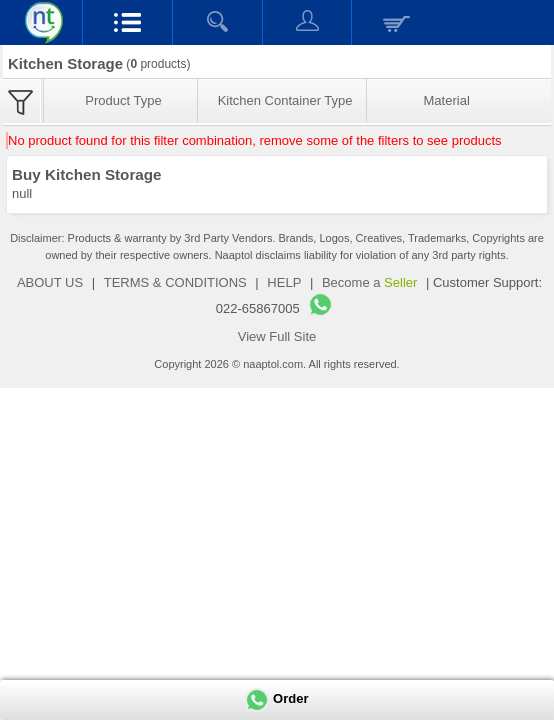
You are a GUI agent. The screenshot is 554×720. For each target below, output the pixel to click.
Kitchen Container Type (285, 100)
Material (447, 100)
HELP (284, 282)
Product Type (123, 100)
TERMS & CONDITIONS (175, 282)
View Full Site (277, 336)
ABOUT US (50, 282)
